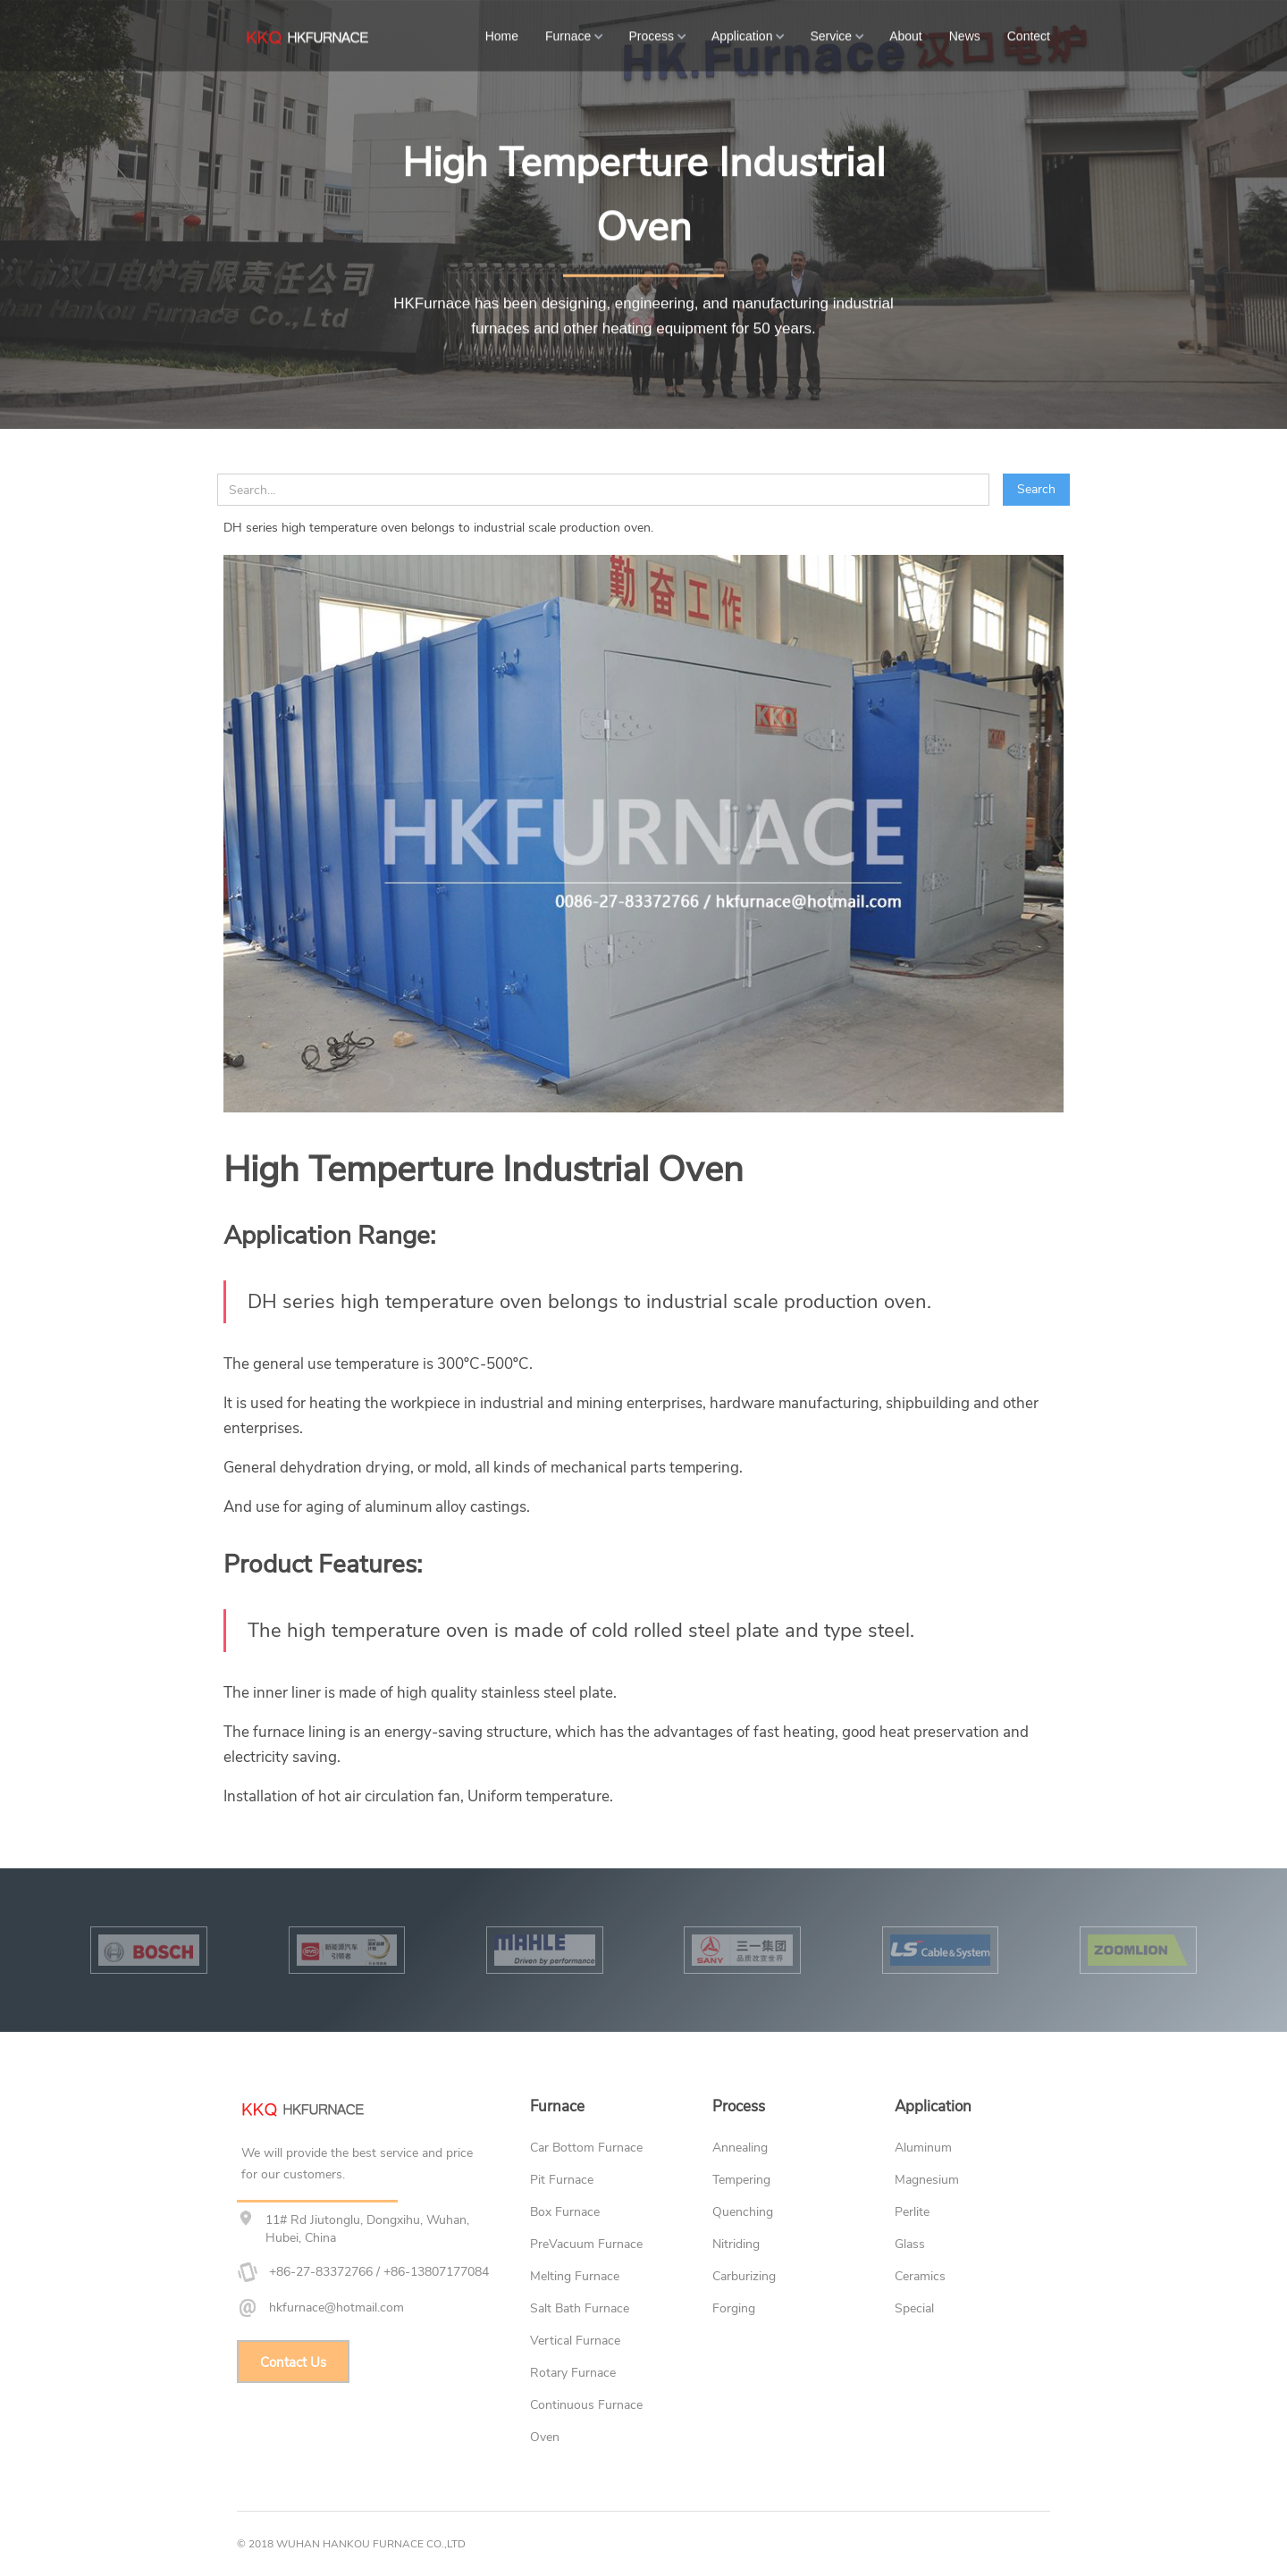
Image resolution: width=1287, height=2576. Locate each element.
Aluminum (923, 2147)
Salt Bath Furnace (579, 2308)
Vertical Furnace (575, 2340)
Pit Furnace (561, 2179)
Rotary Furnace (573, 2372)
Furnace (568, 35)
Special (914, 2308)
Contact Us (293, 2362)
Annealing (740, 2147)
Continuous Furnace (586, 2404)
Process (651, 35)
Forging (733, 2308)
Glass (910, 2244)
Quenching (742, 2211)
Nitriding (736, 2244)
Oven (544, 2437)
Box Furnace (565, 2211)
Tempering (741, 2179)
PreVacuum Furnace (586, 2244)
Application (742, 35)
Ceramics (920, 2276)
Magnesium (927, 2179)
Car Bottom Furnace (586, 2147)
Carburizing (744, 2276)
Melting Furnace (574, 2276)
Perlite (912, 2211)
